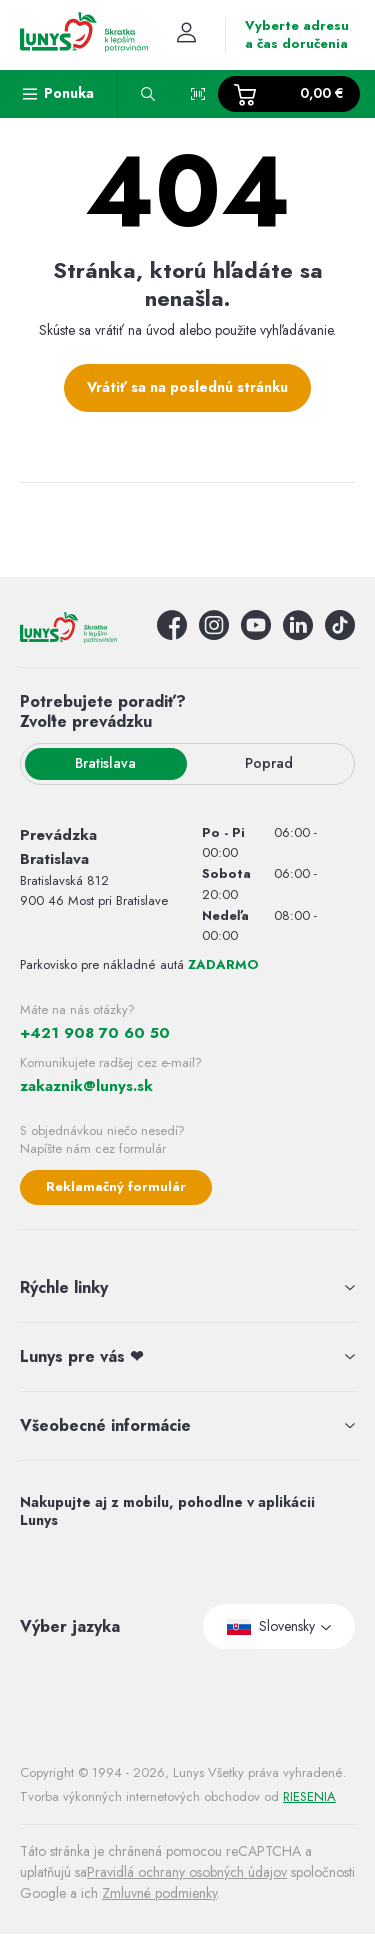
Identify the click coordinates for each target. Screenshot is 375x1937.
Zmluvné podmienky (159, 1893)
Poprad (269, 763)
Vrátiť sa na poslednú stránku (187, 387)
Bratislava (105, 763)
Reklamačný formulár (116, 1186)
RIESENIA (309, 1796)
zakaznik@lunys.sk (86, 1086)
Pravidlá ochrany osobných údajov (187, 1872)
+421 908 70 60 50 (95, 1033)
